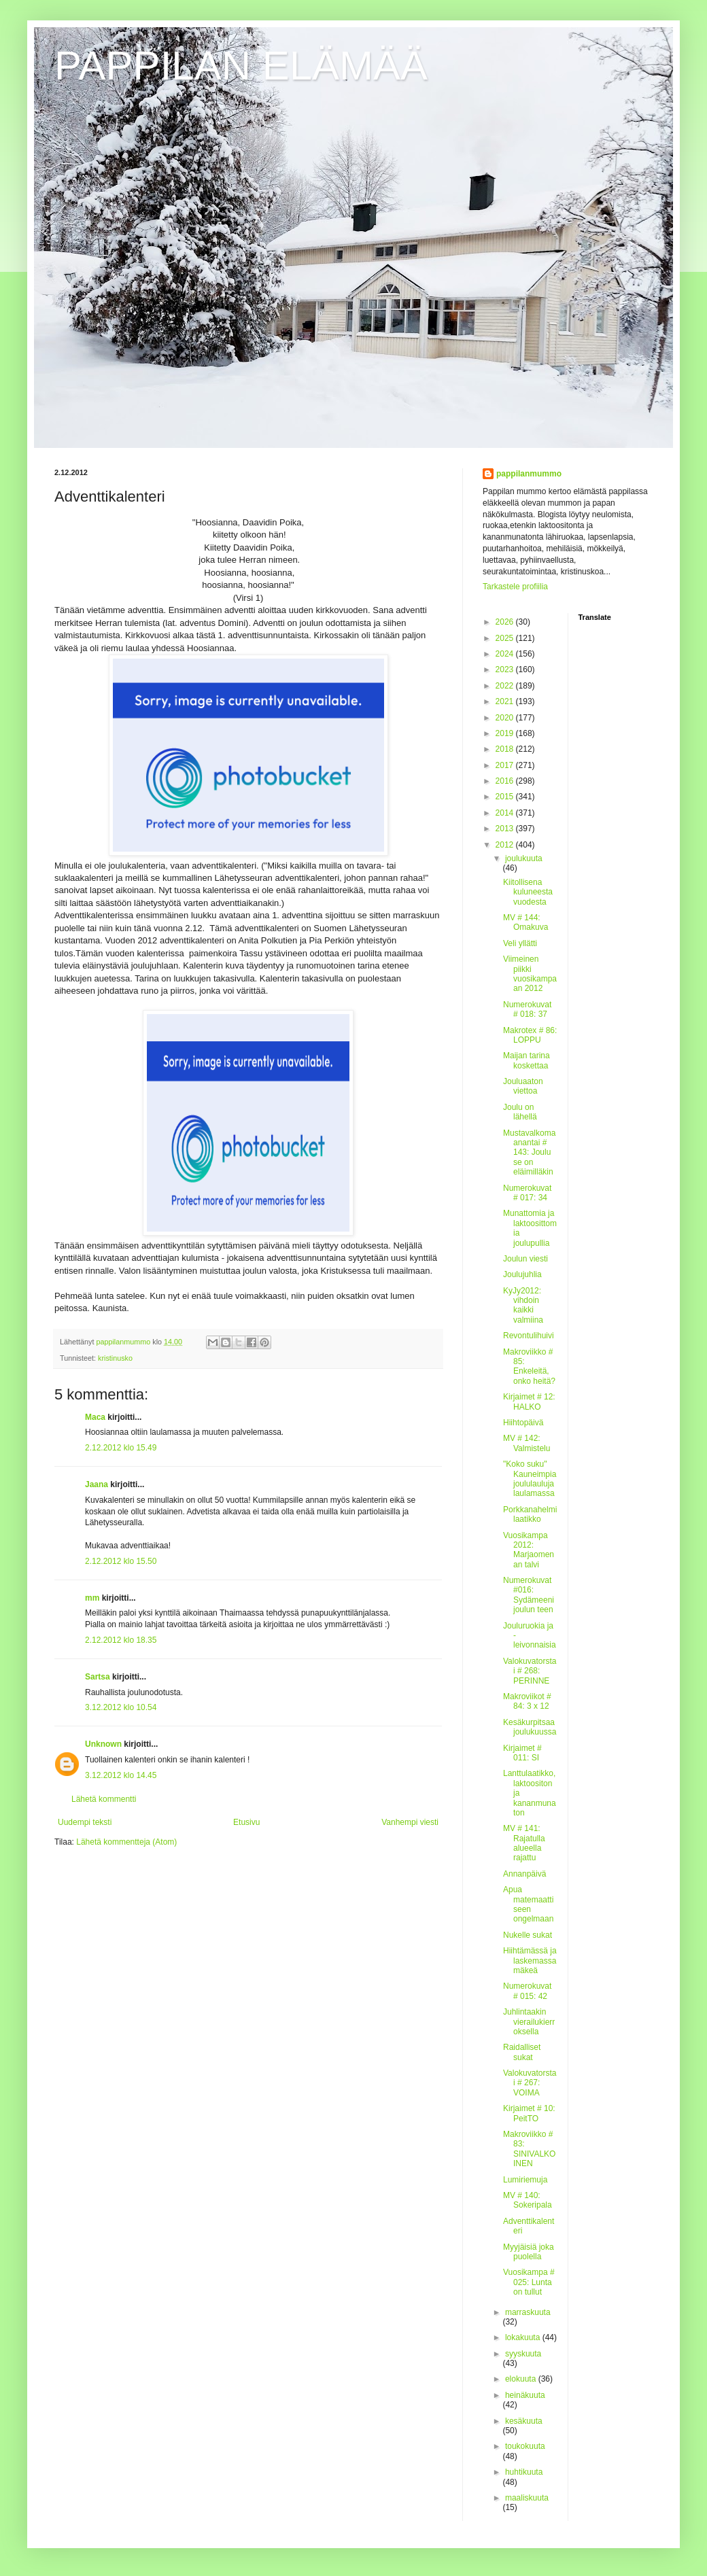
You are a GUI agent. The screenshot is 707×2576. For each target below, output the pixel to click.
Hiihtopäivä (523, 1422)
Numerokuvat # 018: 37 (527, 1009)
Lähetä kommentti (103, 1799)
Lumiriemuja (525, 2180)
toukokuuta (525, 2446)
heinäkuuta (525, 2395)
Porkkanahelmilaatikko (530, 1514)
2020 (506, 718)
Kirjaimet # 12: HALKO (529, 1401)
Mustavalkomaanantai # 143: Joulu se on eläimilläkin (529, 1152)
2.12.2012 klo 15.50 (120, 1561)
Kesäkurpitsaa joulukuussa (529, 1727)
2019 (506, 733)
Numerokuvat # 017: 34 (527, 1192)
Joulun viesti (525, 1259)
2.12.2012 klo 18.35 (120, 1640)
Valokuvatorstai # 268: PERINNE (530, 1671)
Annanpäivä (524, 1874)
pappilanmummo (529, 473)
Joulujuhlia (522, 1274)
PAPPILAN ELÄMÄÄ (241, 65)
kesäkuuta (523, 2421)
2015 (506, 796)
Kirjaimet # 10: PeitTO (529, 2113)
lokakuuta (523, 2337)
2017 (506, 765)
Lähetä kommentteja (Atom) (126, 1842)
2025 (506, 638)
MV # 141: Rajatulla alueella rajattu (524, 1843)
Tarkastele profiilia (515, 586)
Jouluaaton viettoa (523, 1086)
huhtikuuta (523, 2472)
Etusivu (246, 1822)
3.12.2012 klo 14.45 (120, 1775)
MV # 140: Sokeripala (527, 2200)
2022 (506, 686)
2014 (506, 813)
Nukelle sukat (527, 1935)
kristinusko (115, 1358)
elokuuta (521, 2379)
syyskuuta (523, 2354)
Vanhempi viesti (409, 1822)
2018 (506, 749)
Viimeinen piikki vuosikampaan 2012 (530, 973)
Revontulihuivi (528, 1335)
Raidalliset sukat (521, 2051)
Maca (95, 1417)
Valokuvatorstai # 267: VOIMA (530, 2083)
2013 (506, 828)
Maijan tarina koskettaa (526, 1060)
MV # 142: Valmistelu (526, 1442)
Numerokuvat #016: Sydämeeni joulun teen (528, 1595)
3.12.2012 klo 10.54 (120, 1707)
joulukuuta (523, 858)
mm (92, 1598)
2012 (506, 845)
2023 (506, 669)
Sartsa (97, 1677)
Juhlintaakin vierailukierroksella (529, 2021)
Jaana (96, 1484)
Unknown (103, 1744)
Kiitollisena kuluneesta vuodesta (528, 892)
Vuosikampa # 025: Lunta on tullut (529, 2282)
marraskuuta (528, 2312)
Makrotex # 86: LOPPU (530, 1035)
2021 (506, 701)
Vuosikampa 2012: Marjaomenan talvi (528, 1550)
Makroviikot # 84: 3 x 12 (527, 1701)
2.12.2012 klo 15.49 (120, 1447)
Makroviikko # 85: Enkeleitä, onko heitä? (529, 1366)
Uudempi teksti (84, 1822)
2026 (506, 622)
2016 (506, 781)
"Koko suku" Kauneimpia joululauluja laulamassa (529, 1478)
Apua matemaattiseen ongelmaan (528, 1904)
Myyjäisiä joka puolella (528, 2251)
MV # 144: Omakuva (525, 922)
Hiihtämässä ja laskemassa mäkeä (530, 1960)
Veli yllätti (520, 943)
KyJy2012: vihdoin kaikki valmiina (523, 1305)
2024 (506, 654)
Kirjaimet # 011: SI (522, 1752)
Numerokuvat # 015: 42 (527, 1990)
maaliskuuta (527, 2498)
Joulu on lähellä (520, 1111)
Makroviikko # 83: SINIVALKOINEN (529, 2148)
